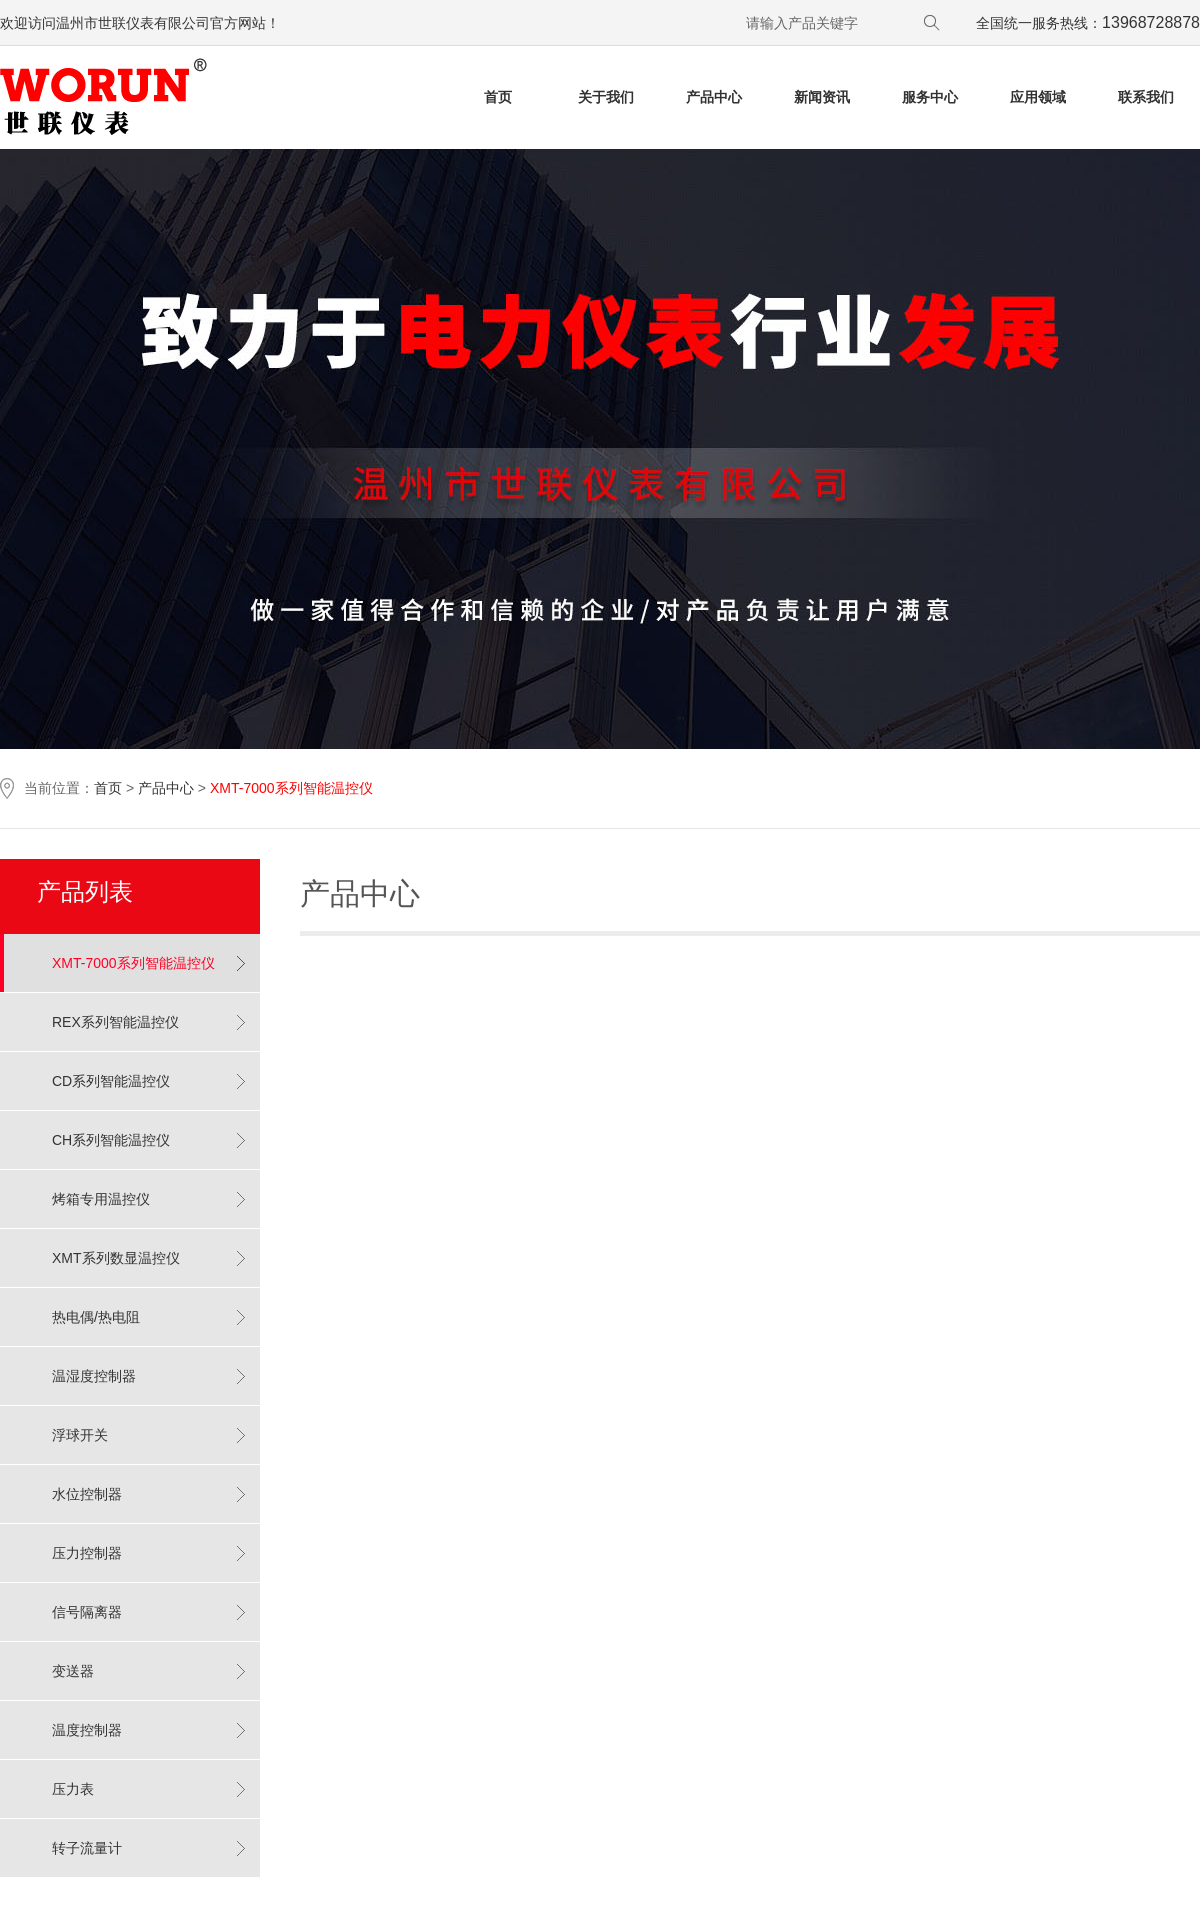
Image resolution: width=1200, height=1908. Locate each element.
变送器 (73, 1671)
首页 (108, 788)
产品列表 (85, 891)
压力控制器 (87, 1553)
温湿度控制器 (94, 1376)
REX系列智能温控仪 (115, 1022)
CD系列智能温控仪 (111, 1081)
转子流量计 (87, 1848)
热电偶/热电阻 (96, 1317)
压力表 (73, 1789)
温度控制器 (87, 1730)
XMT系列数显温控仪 (116, 1258)
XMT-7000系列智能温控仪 (133, 963)
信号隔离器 (87, 1612)
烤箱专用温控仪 (101, 1199)
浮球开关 (80, 1435)
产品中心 (166, 788)
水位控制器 (87, 1494)
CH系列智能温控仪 (111, 1140)
